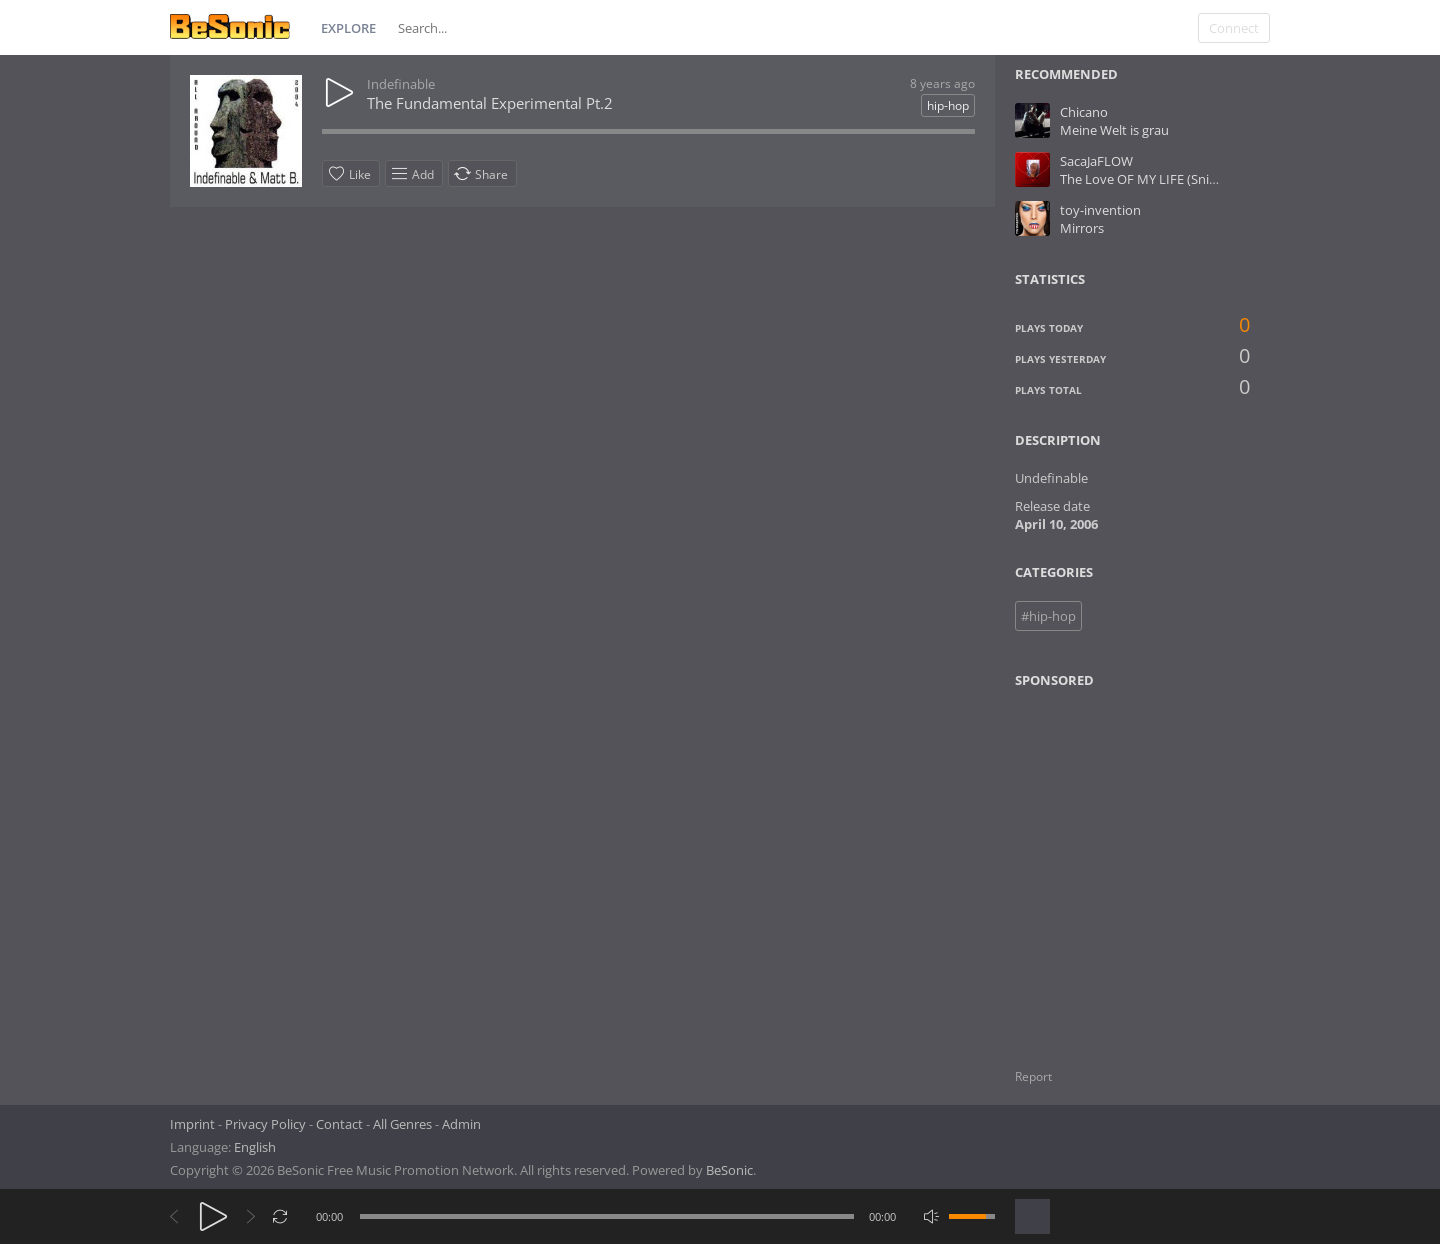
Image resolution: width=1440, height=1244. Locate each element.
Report (1033, 1076)
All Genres (402, 1124)
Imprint (192, 1124)
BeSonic (729, 1170)
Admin (461, 1124)
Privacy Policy (265, 1124)
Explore (348, 28)
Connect (1234, 28)
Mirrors (1082, 228)
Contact (339, 1124)
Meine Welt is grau (1114, 130)
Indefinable (401, 84)
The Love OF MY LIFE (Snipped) (1152, 179)
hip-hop (948, 105)
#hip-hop (1048, 616)
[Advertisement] (1112, 866)
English (255, 1147)
